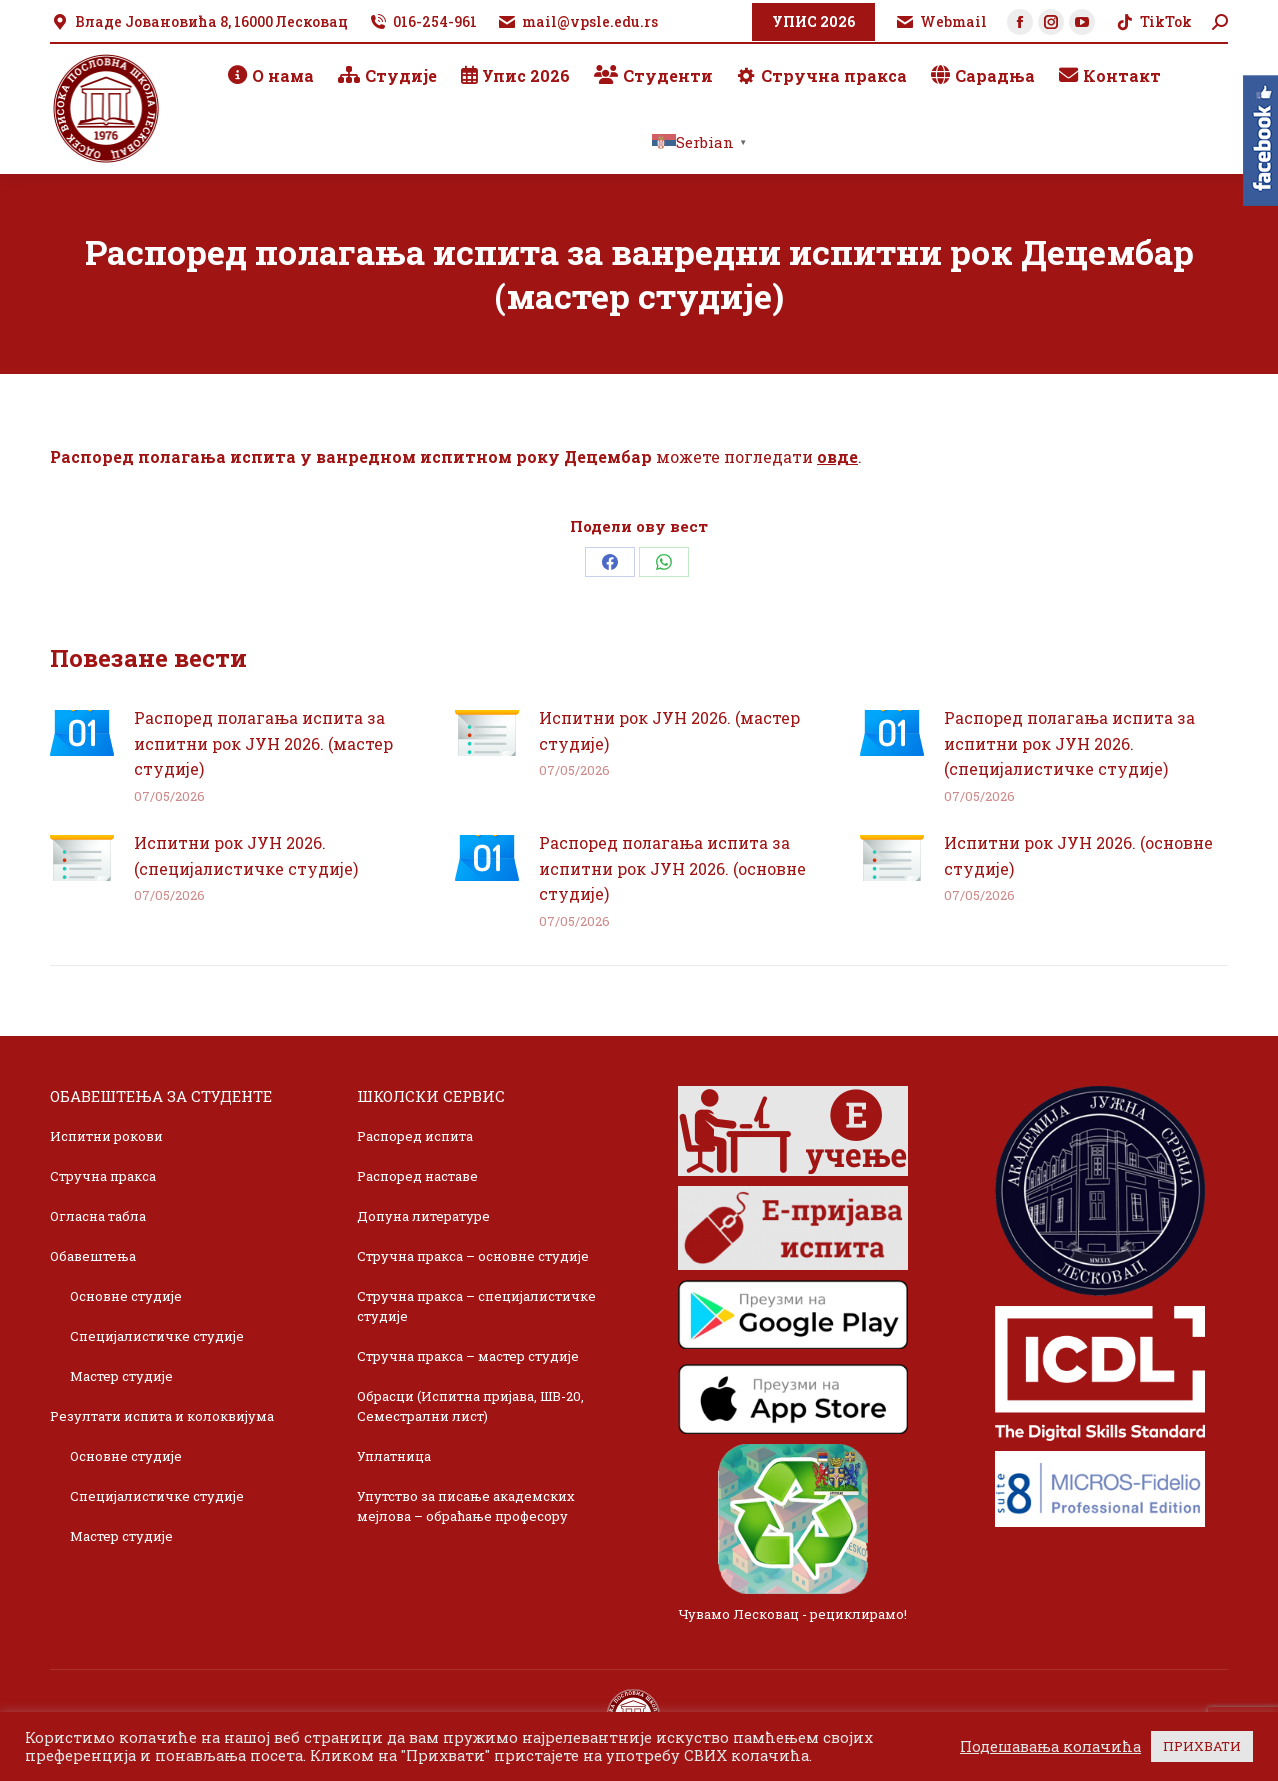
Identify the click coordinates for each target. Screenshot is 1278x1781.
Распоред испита (415, 1136)
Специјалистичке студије (157, 1336)
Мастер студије (121, 1376)
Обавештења (93, 1256)
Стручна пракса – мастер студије (468, 1356)
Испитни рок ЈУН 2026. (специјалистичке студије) (246, 855)
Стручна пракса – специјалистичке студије (476, 1306)
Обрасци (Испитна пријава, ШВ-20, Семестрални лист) (470, 1406)
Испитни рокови (106, 1136)
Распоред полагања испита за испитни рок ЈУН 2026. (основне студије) (672, 868)
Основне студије (126, 1296)
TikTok (1153, 22)
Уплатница (394, 1456)
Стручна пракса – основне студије (473, 1256)
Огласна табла (98, 1216)
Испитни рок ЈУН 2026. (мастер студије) (669, 730)
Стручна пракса (103, 1176)
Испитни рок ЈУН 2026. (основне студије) (1078, 855)
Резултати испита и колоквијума (162, 1416)
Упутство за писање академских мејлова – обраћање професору (466, 1506)
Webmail (941, 22)
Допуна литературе (423, 1216)
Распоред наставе (417, 1176)
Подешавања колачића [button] (1050, 1747)
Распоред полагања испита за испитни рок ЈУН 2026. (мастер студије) (263, 743)
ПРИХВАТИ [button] (1202, 1746)
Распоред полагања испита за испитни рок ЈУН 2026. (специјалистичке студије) (1069, 743)
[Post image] (82, 733)
